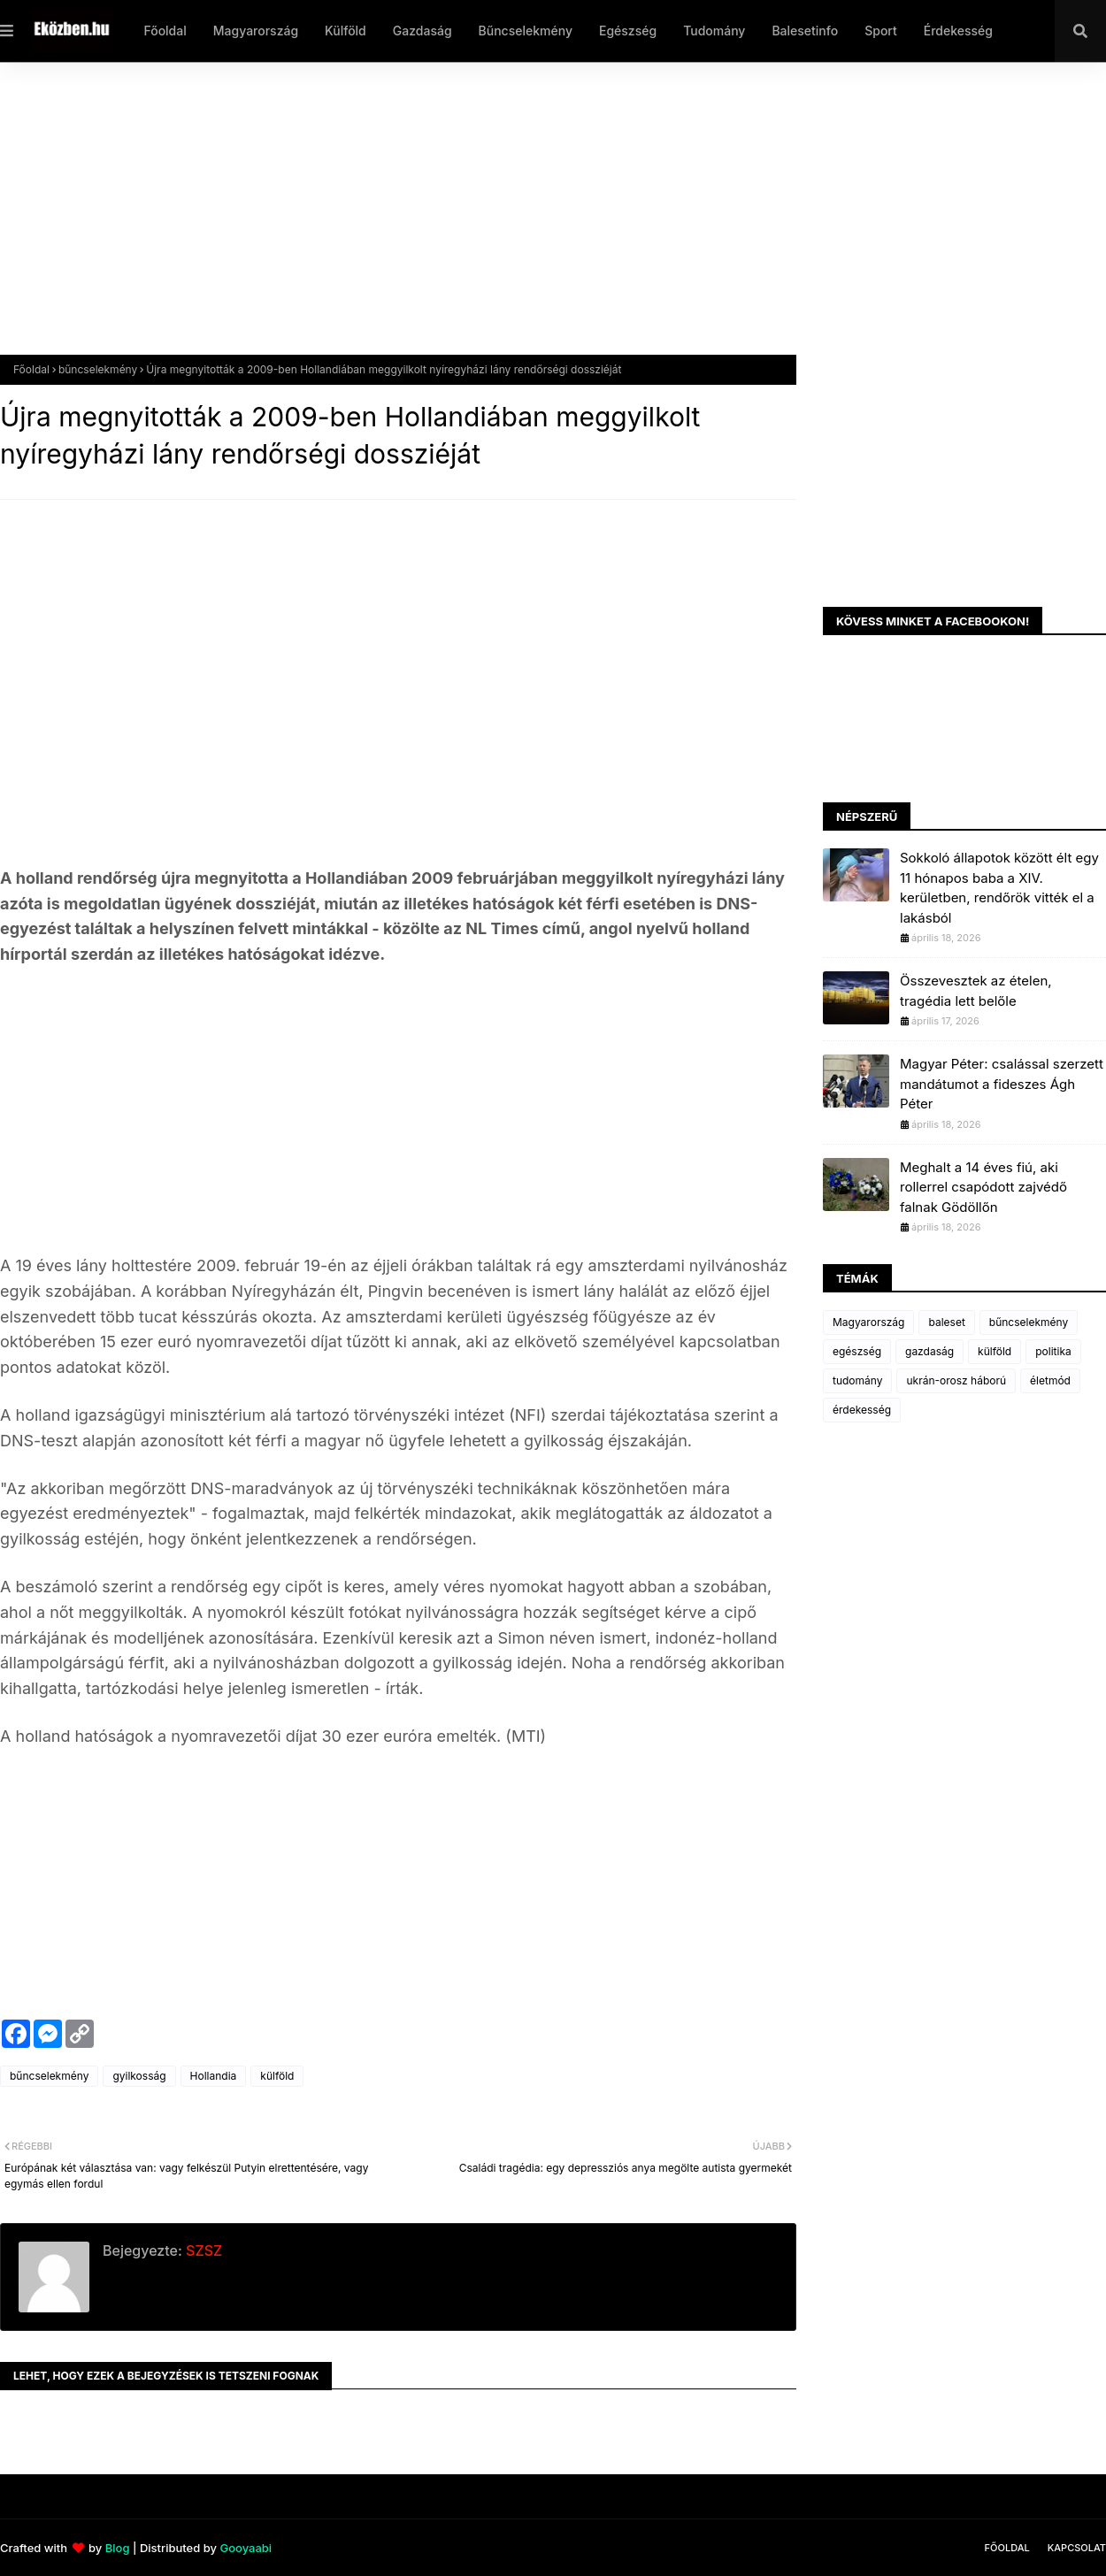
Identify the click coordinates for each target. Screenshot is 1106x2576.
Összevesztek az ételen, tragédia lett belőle (976, 990)
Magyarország (868, 1322)
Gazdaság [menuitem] (422, 30)
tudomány (857, 1380)
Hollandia (213, 2075)
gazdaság (929, 1351)
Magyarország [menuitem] (255, 30)
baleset (946, 1322)
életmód (1050, 1380)
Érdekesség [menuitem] (958, 30)
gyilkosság (138, 2075)
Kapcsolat (1077, 2548)
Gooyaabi (245, 2548)
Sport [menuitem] (880, 30)
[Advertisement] (531, 222)
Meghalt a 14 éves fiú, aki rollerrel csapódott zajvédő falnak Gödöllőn (983, 1187)
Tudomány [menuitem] (714, 30)
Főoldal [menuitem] (164, 30)
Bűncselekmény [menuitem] (525, 30)
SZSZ (202, 2250)
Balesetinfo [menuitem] (805, 30)
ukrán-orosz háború (956, 1380)
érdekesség (862, 1409)
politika (1053, 1351)
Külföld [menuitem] (345, 30)
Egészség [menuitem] (628, 30)
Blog (117, 2548)
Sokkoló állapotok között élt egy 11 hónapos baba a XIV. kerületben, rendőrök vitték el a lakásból (999, 887)
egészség (857, 1351)
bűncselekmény (97, 369)
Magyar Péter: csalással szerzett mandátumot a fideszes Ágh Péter (1001, 1083)
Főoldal (31, 369)
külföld (277, 2075)
